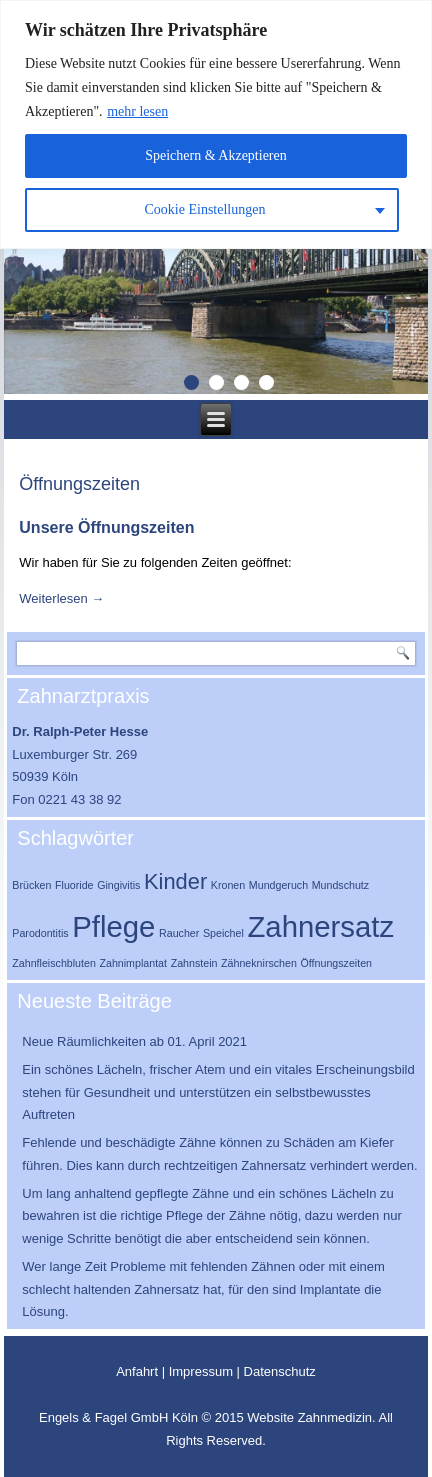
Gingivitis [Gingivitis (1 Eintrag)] (118, 885)
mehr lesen (137, 111)
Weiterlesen (61, 598)
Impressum (201, 1371)
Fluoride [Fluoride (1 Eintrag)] (74, 885)
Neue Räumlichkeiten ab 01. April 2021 (134, 1041)
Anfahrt (137, 1371)
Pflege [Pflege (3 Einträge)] (113, 926)
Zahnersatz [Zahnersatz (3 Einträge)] (320, 926)
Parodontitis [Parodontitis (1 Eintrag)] (40, 933)
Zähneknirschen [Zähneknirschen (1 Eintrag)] (259, 963)
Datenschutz (280, 1371)
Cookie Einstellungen (205, 209)
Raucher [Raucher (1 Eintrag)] (179, 933)
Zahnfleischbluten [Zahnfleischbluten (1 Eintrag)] (54, 963)
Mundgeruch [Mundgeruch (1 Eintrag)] (278, 885)
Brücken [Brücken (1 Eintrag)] (31, 885)
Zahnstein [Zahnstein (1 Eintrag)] (194, 963)
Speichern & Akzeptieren (216, 155)
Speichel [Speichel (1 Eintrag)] (223, 933)
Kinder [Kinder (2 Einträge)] (175, 881)
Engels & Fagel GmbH (105, 1417)
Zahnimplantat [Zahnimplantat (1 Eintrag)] (133, 963)
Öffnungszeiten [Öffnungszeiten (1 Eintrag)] (337, 963)
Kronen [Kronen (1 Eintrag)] (228, 885)
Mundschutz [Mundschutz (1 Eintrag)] (340, 885)
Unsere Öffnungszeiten (106, 527)
